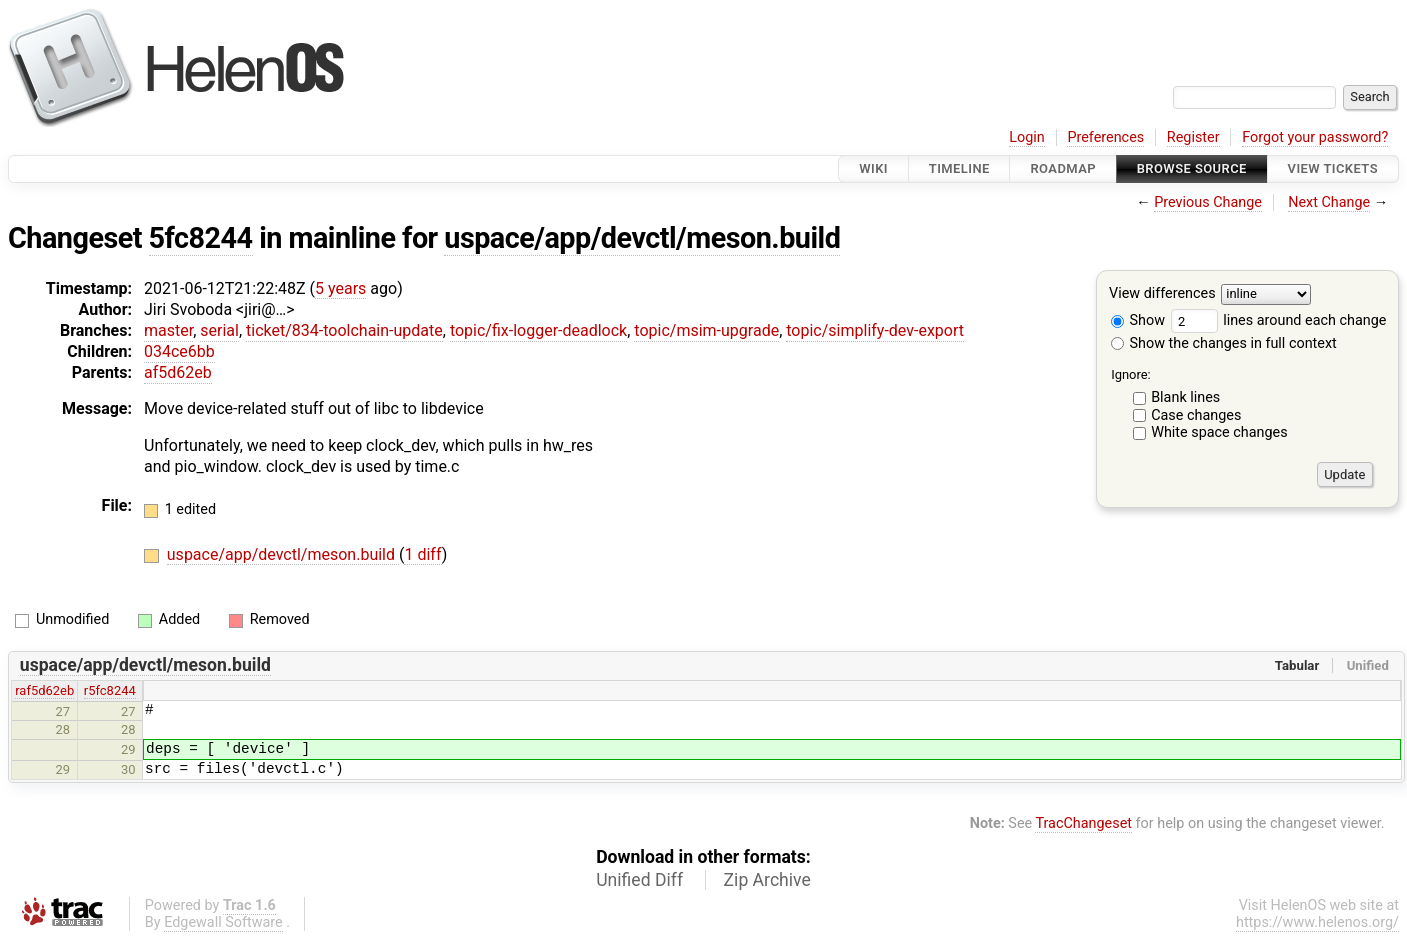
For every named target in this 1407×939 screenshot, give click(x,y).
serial (219, 330)
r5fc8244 (110, 690)
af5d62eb (178, 372)
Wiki (873, 168)
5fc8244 (201, 238)
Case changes (1196, 415)
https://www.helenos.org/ (1317, 922)
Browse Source (1192, 168)
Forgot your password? (1315, 137)
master (168, 330)
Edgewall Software (223, 922)
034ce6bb (179, 351)
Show (1138, 320)
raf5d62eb (44, 690)
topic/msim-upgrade (706, 330)
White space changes (1219, 432)
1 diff (422, 554)
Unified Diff (639, 880)
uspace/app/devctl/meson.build (642, 238)
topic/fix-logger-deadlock (538, 330)
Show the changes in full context (1224, 343)
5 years (340, 288)
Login (1027, 137)
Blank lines (1185, 397)
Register (1193, 137)
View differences (1162, 294)
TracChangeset (1083, 823)
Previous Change (1208, 202)
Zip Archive (767, 880)
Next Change (1329, 202)
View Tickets (1333, 168)
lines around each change (1279, 320)
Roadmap (1063, 168)
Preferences (1105, 137)
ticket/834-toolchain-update (344, 330)
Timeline (959, 168)
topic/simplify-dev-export (875, 330)
